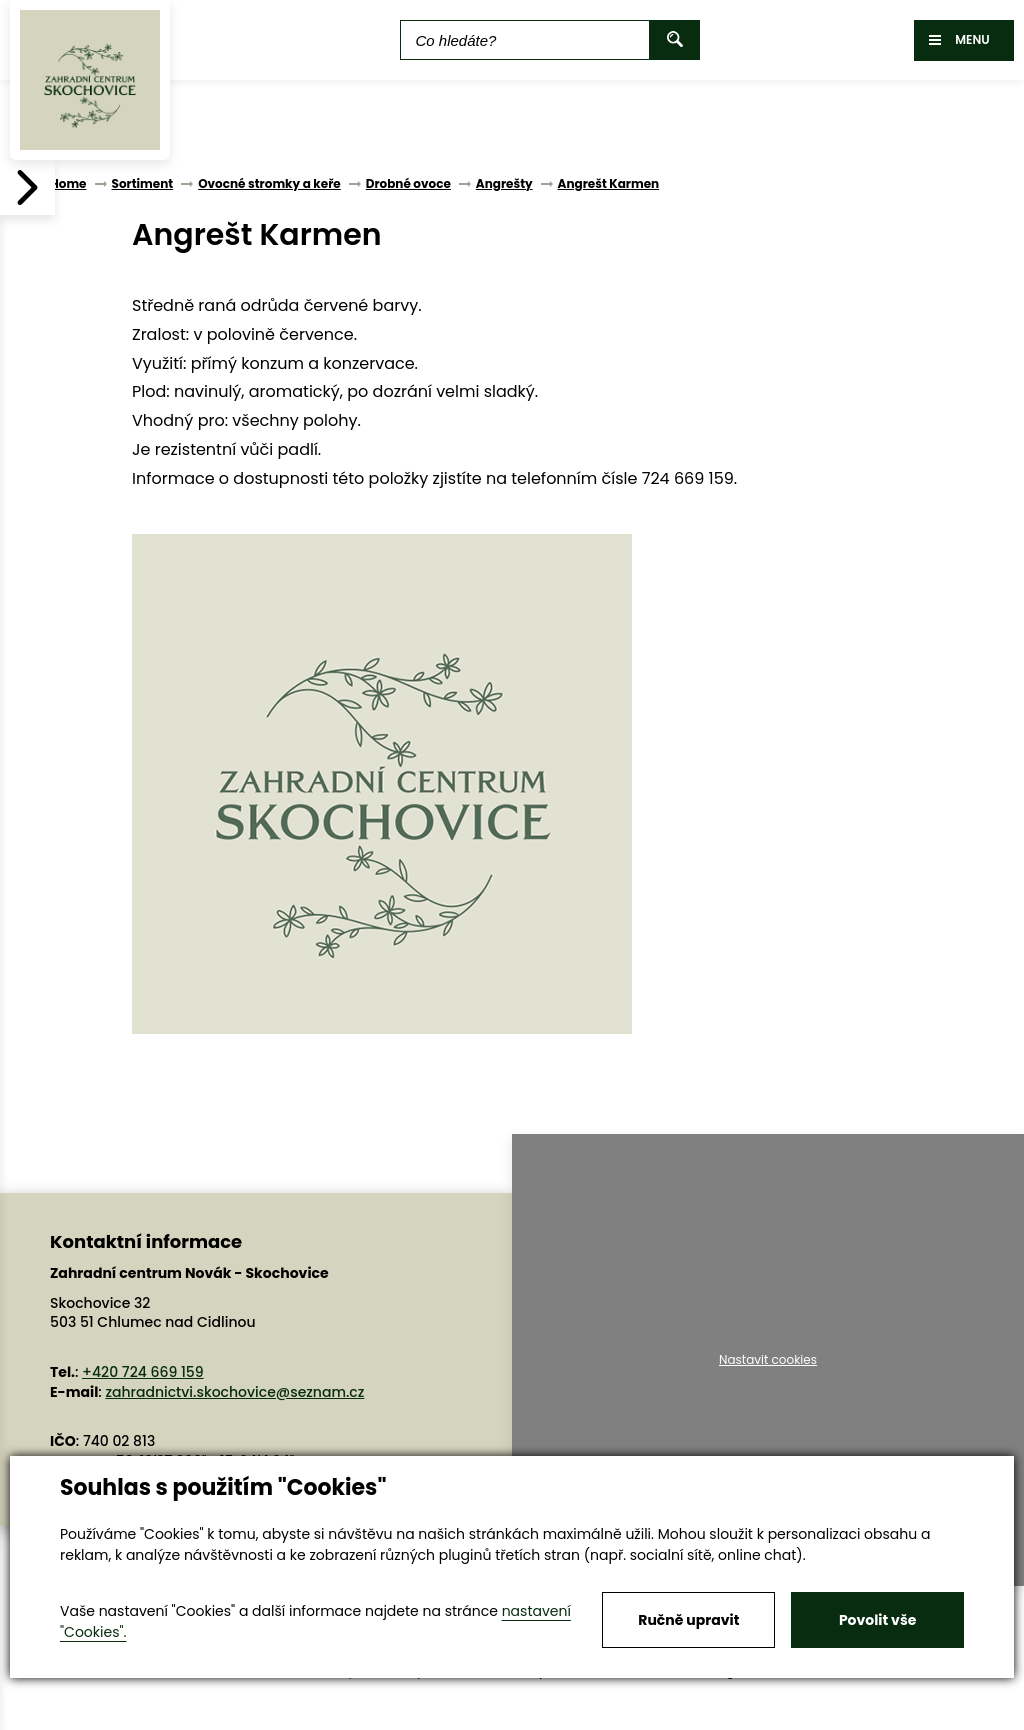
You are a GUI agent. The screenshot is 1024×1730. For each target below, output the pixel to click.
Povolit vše (877, 1620)
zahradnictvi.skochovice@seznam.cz (234, 1392)
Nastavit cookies (768, 1360)
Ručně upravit (688, 1620)
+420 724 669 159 (143, 1372)
